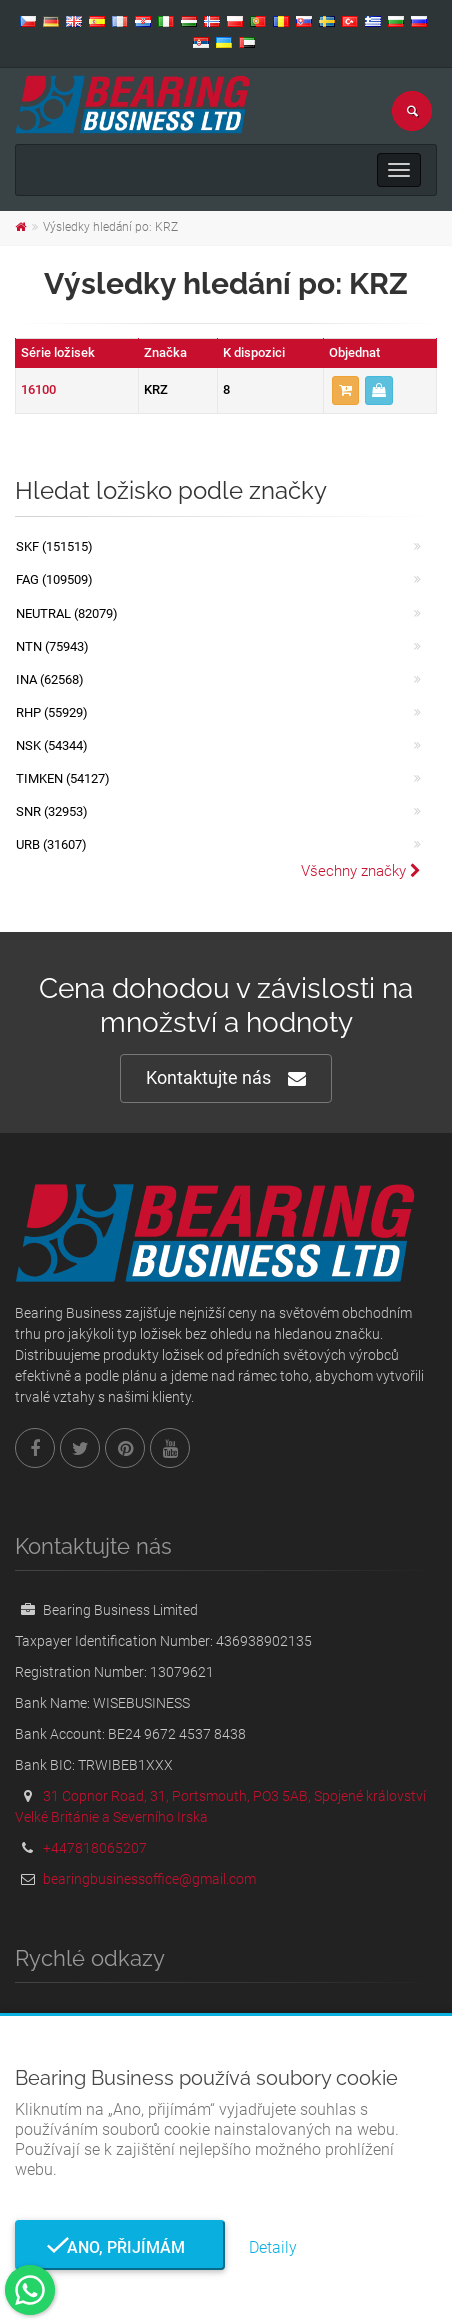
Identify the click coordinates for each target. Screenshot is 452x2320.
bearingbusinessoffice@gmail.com (149, 1879)
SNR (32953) (52, 811)
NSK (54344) (52, 745)
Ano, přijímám (120, 2247)
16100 (38, 389)
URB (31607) (51, 844)
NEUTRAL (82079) (67, 613)
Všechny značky (361, 871)
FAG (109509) (54, 579)
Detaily (273, 2247)
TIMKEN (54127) (63, 778)
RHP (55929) (52, 712)
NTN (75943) (52, 646)
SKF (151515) (54, 546)
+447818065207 (95, 1848)
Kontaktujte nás (226, 1078)
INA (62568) (50, 679)
